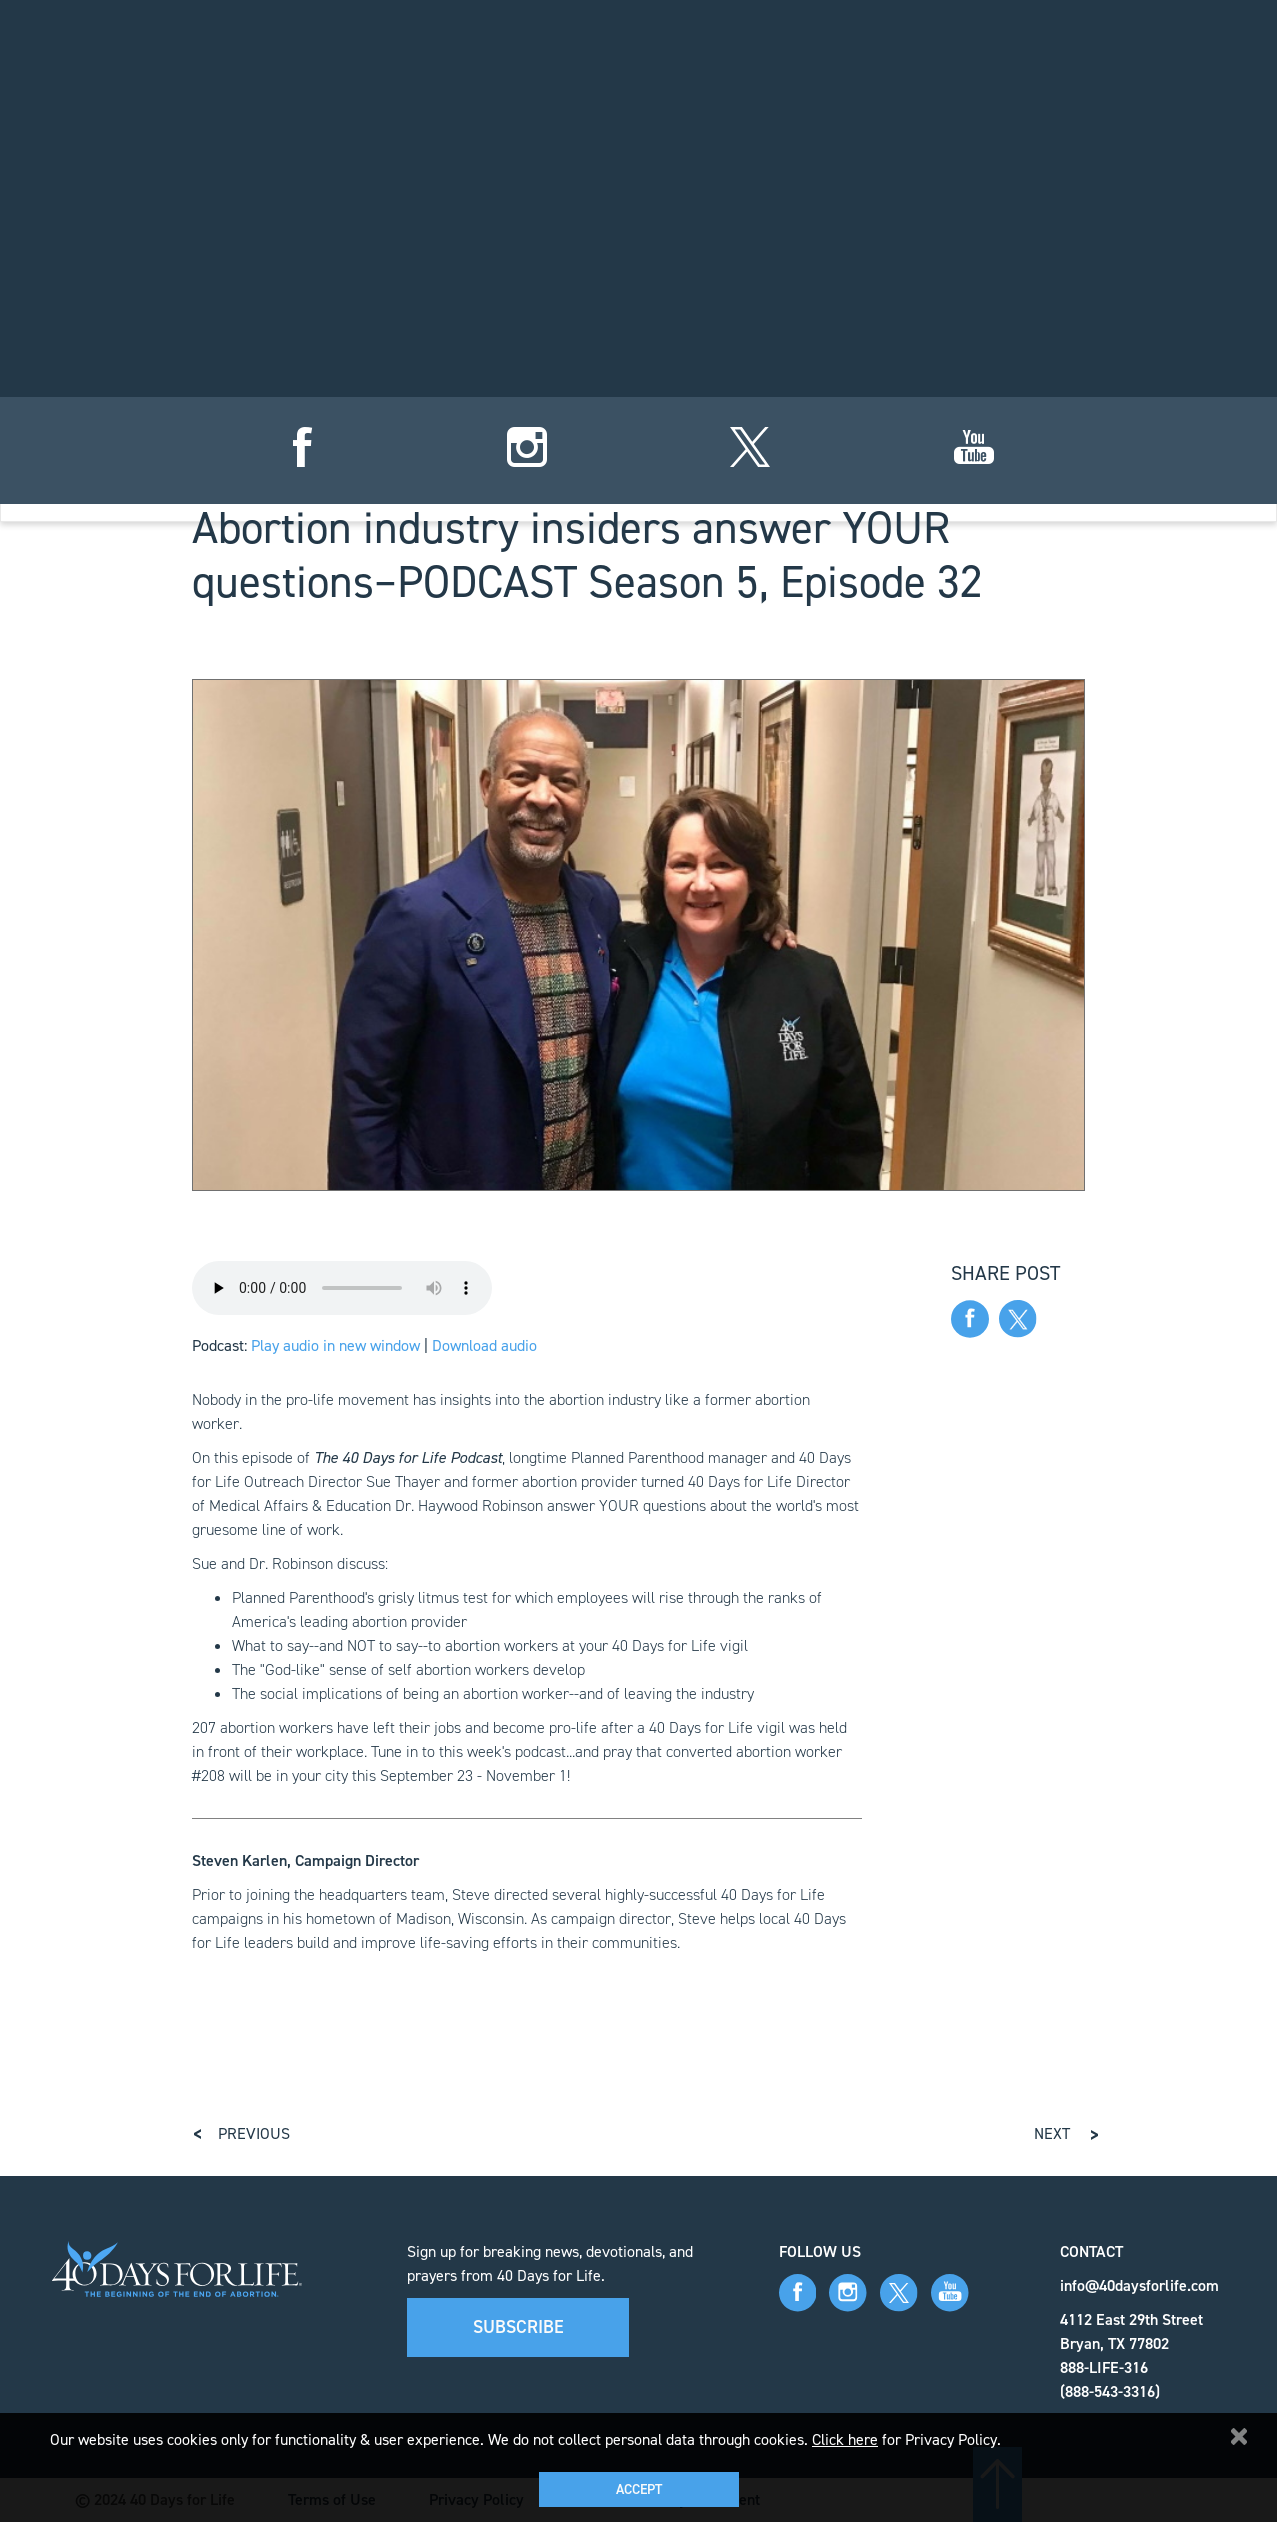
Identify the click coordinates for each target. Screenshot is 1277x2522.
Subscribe (518, 2327)
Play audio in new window (335, 1345)
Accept (639, 2489)
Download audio (484, 1345)
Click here (845, 2439)
